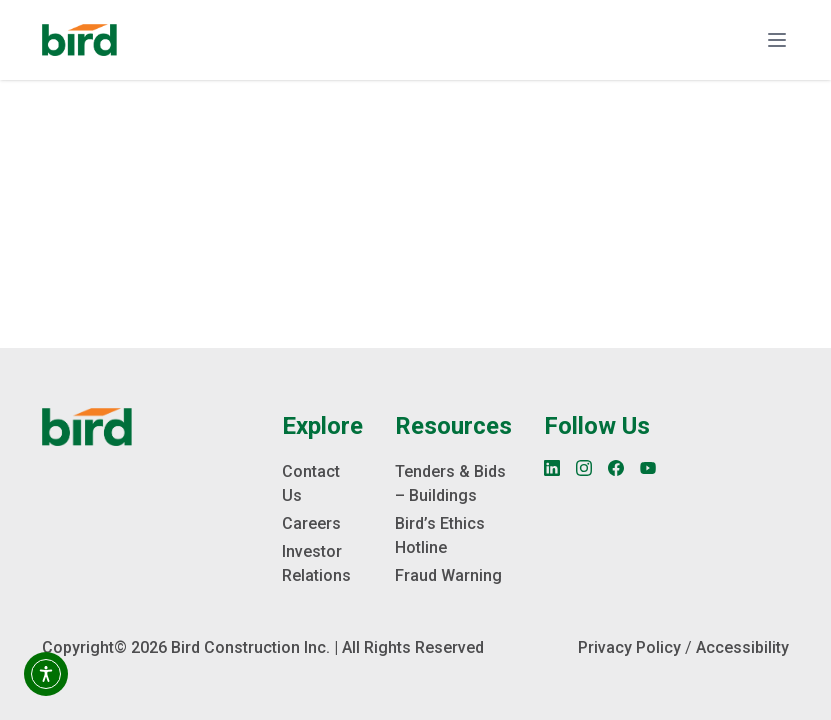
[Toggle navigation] (777, 40)
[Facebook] (616, 468)
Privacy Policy (629, 647)
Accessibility (742, 647)
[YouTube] (648, 468)
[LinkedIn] (552, 468)
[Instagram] (584, 468)
